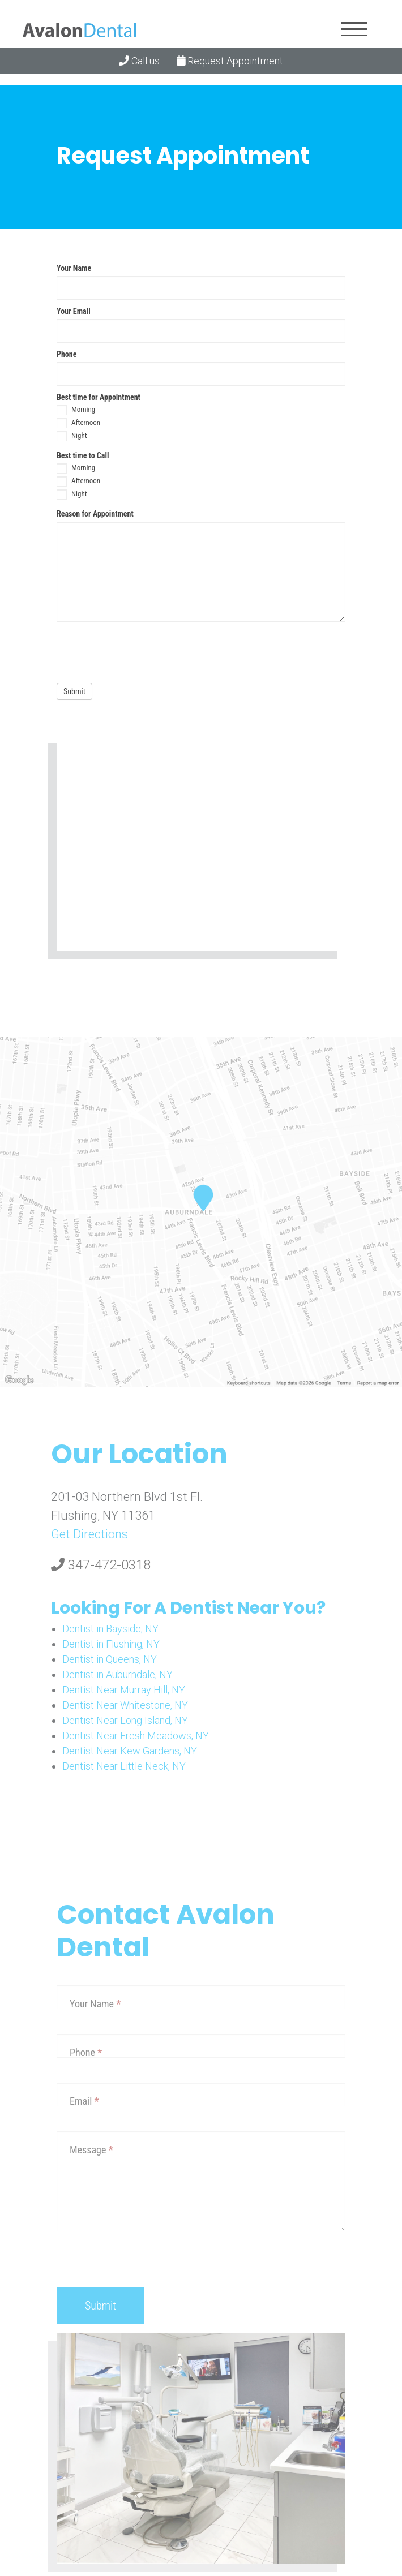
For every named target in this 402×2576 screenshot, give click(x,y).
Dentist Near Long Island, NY (125, 1720)
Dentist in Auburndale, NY (117, 1674)
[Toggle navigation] (354, 29)
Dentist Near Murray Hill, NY (123, 1690)
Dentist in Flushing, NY (111, 1644)
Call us (139, 61)
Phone (66, 354)
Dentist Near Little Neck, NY (124, 1766)
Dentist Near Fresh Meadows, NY (135, 1735)
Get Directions (89, 1534)
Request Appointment (230, 61)
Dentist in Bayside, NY (110, 1629)
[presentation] (143, 649)
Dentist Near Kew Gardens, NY (129, 1751)
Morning (76, 410)
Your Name (74, 268)
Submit (74, 691)
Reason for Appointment (95, 513)
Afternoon (78, 423)
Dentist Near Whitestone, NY (125, 1705)
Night (72, 436)
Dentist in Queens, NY (109, 1659)
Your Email (74, 311)
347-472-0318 (101, 1565)
